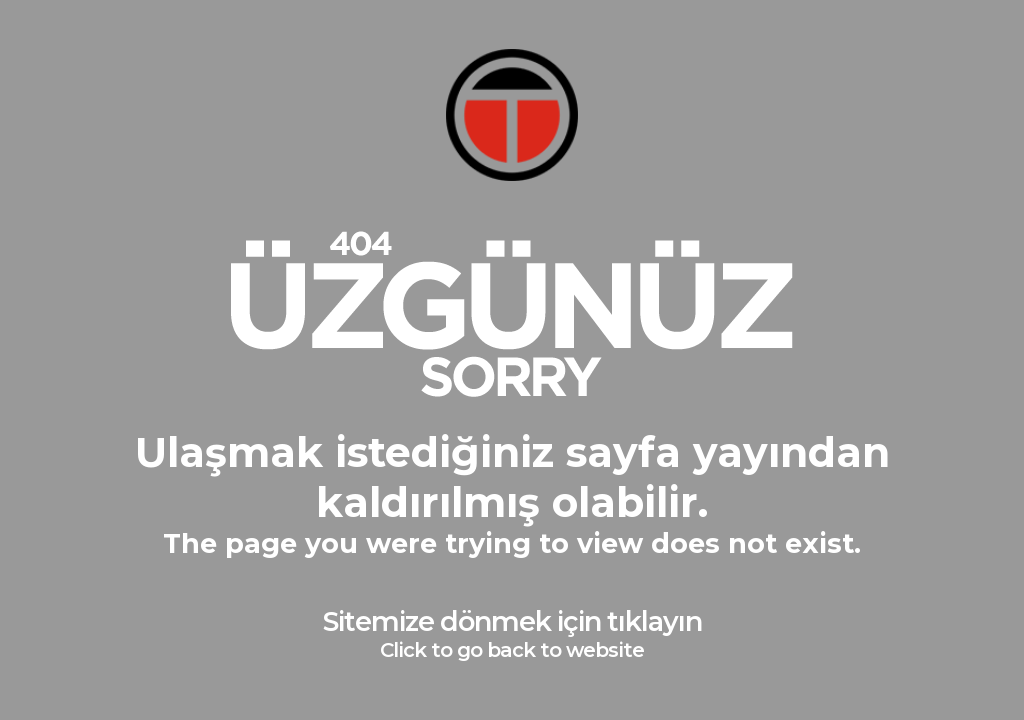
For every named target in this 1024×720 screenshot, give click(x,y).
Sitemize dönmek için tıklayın (512, 633)
